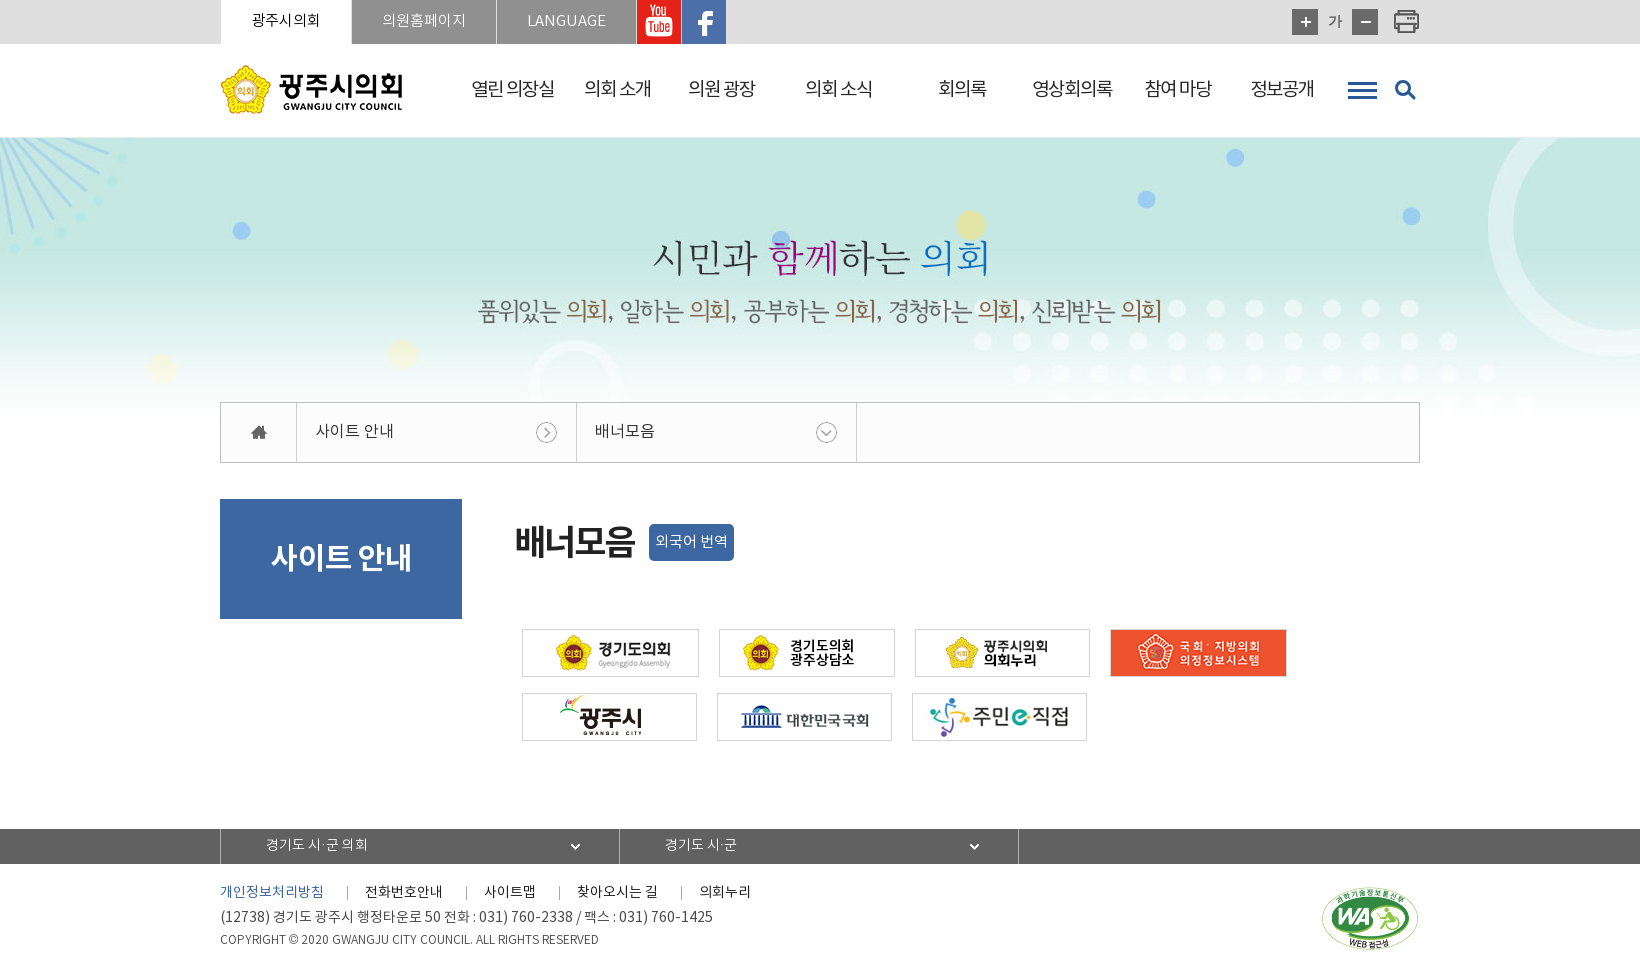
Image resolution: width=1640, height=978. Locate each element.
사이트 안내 (354, 432)
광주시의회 (286, 21)
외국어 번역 (691, 542)
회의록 (962, 90)
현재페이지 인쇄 (1407, 22)
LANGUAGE (566, 21)
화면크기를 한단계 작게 (1365, 22)
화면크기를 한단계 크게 (1305, 22)
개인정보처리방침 (272, 893)
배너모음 (625, 432)
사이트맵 (510, 893)
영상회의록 (1072, 90)
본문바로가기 (0, 0)
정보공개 (1282, 90)
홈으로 (259, 432)
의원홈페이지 (424, 21)
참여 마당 (1177, 90)
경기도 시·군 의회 (317, 846)
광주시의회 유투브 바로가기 (659, 22)
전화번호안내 (404, 893)
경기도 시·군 (701, 846)
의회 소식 (838, 90)
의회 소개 (617, 90)
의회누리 (725, 893)
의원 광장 (721, 90)
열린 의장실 (512, 90)
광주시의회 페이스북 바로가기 (704, 22)
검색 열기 (1405, 90)
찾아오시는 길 (617, 893)
